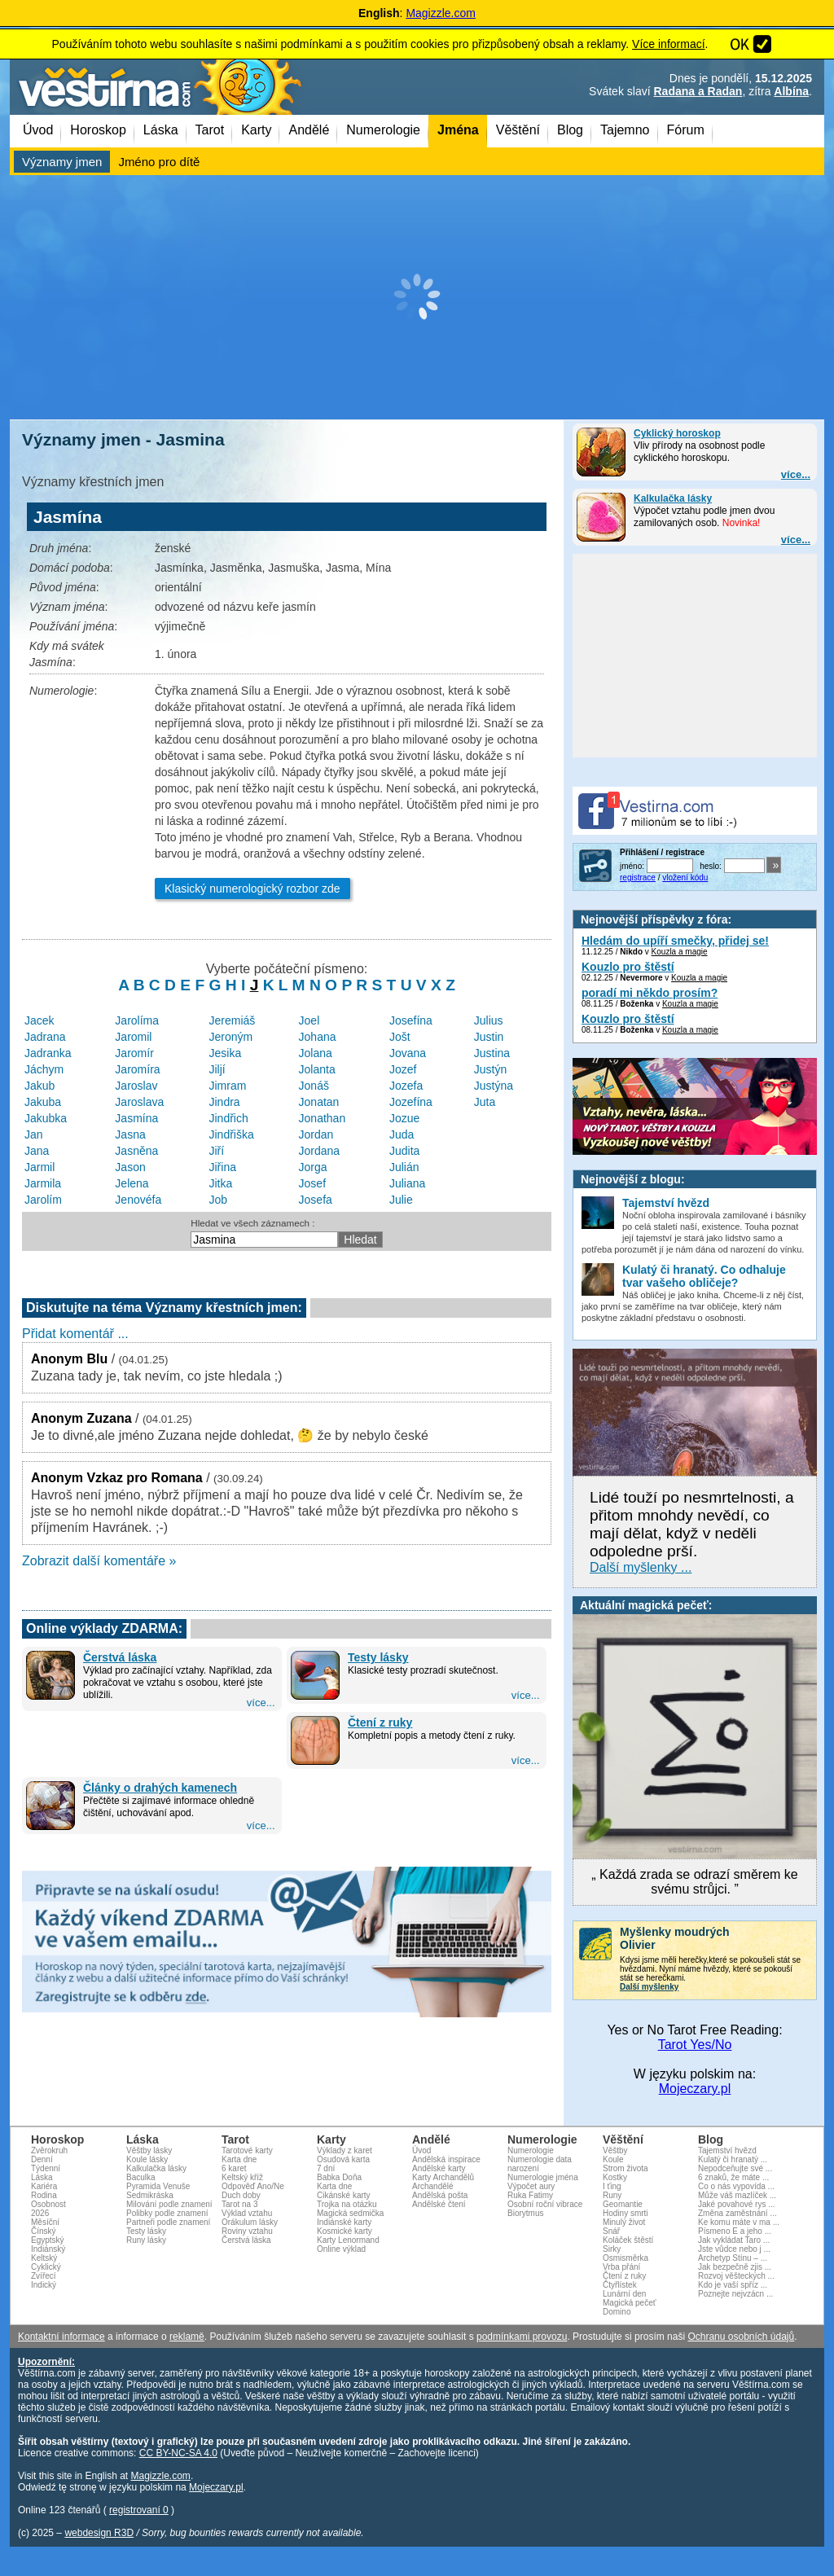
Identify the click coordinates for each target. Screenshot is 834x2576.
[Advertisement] (417, 297)
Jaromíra (137, 1069)
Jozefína (410, 1101)
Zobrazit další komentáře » (99, 1561)
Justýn (490, 1069)
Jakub (39, 1085)
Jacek (39, 1020)
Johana (317, 1036)
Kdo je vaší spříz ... (732, 2284)
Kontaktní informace (61, 2336)
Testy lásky (378, 1657)
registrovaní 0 (139, 2510)
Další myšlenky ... (640, 1567)
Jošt (399, 1036)
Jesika (225, 1053)
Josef (312, 1183)
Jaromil (133, 1036)
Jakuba (42, 1101)
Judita (404, 1150)
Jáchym (44, 1069)
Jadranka (48, 1053)
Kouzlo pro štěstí (628, 966)
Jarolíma (137, 1020)
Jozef (402, 1069)
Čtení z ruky (380, 1722)
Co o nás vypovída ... (736, 2186)
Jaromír (134, 1053)
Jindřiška (231, 1134)
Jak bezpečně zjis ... (734, 2266)
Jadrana (45, 1036)
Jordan (316, 1134)
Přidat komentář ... (75, 1334)
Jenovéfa (138, 1199)
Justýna (493, 1085)
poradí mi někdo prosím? (650, 992)
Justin (489, 1036)
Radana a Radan (697, 91)
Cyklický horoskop (677, 433)
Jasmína (136, 1118)
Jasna (130, 1134)
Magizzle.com (441, 13)
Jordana (319, 1150)
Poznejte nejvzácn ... (735, 2293)
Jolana (315, 1053)
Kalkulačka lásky (673, 498)
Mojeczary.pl (695, 2088)
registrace (638, 877)
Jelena (131, 1183)
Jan (33, 1134)
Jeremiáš (232, 1020)
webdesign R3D (99, 2533)
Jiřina (222, 1167)
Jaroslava (139, 1101)
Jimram (228, 1085)
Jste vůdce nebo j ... (734, 2249)
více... (795, 474)
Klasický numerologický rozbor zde (252, 888)
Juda (401, 1134)
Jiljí (217, 1069)
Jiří (217, 1150)
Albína (791, 91)
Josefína (410, 1020)
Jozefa (406, 1085)
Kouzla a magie (680, 951)
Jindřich (228, 1118)
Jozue (404, 1118)
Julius (488, 1020)
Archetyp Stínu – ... (732, 2257)
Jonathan (322, 1118)
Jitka (221, 1183)
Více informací (668, 43)
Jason (130, 1167)
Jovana (407, 1053)
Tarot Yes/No (695, 2045)
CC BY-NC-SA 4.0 (178, 2453)
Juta (484, 1101)
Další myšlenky (649, 1986)
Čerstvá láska (119, 1657)
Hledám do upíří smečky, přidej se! (675, 940)
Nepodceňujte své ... (735, 2168)
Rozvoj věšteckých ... (736, 2275)
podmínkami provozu (521, 2336)
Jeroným (231, 1036)
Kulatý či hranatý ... (732, 2159)
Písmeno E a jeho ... (734, 2231)
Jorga (313, 1167)
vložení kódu (685, 877)
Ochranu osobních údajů (740, 2336)
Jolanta (317, 1069)
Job (218, 1199)
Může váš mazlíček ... (737, 2195)
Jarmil (39, 1167)
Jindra (224, 1101)
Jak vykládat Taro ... (734, 2240)
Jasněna (136, 1150)
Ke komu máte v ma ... (738, 2222)
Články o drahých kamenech (160, 1787)
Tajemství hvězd (727, 2150)
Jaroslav (136, 1085)
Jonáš (314, 1085)
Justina (492, 1053)
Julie (401, 1199)
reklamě (186, 2336)
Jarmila (42, 1183)
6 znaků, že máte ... (733, 2177)
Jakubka (45, 1118)
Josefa (315, 1199)
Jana (36, 1150)
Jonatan (319, 1101)
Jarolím (43, 1199)
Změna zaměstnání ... (737, 2213)
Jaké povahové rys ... (736, 2204)
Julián (404, 1167)
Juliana (407, 1183)
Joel (309, 1020)
